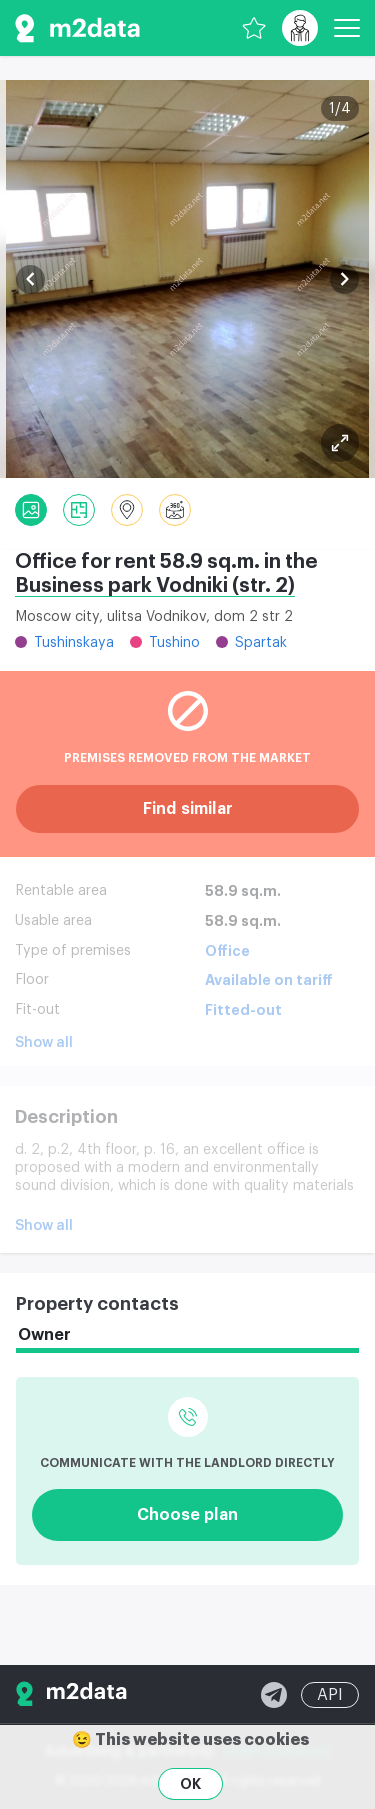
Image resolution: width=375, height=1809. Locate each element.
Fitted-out (243, 1010)
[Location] (127, 510)
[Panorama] (175, 510)
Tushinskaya (74, 643)
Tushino (174, 643)
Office (227, 951)
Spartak (261, 643)
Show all (44, 1043)
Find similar (188, 809)
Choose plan (187, 1515)
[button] (30, 279)
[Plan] (340, 443)
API (330, 1695)
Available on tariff (269, 980)
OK (190, 1784)
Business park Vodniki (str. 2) (155, 586)
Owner (44, 1335)
